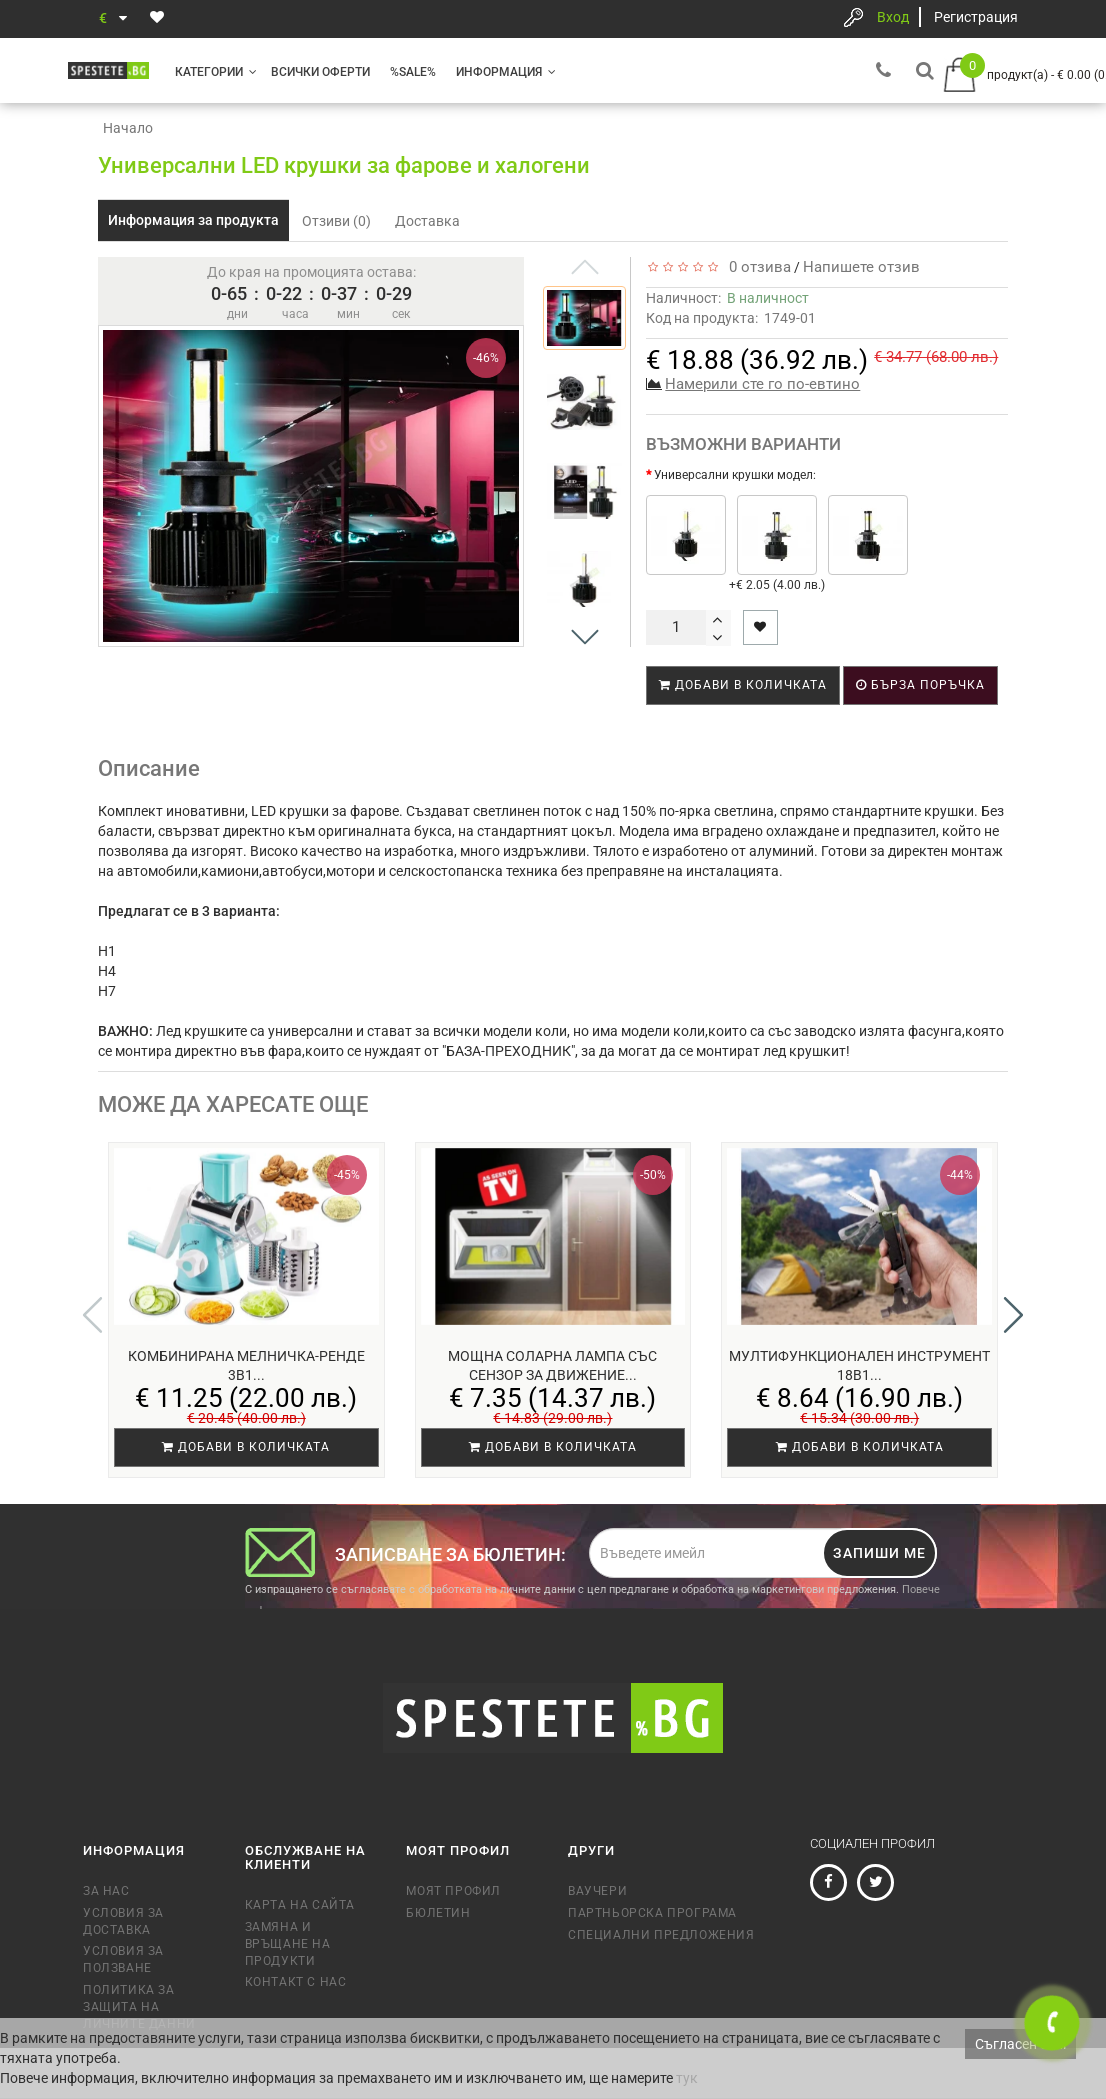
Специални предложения (661, 1935)
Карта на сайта (300, 1905)
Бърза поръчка (920, 685)
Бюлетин (438, 1913)
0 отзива (756, 267)
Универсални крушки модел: (735, 475)
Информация (506, 72)
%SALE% (413, 72)
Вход (893, 17)
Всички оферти (320, 72)
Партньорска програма (652, 1913)
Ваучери (597, 1891)
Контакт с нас (296, 1982)
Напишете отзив (861, 267)
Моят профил (453, 1891)
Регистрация (976, 17)
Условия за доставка (123, 1921)
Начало (128, 128)
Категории (216, 72)
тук (687, 2078)
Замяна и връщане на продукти (288, 1944)
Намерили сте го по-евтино (762, 384)
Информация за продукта (193, 220)
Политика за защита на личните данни (139, 2007)
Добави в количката (743, 685)
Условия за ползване (123, 1959)
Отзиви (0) (336, 221)
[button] (585, 637)
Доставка (427, 221)
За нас (106, 1891)
